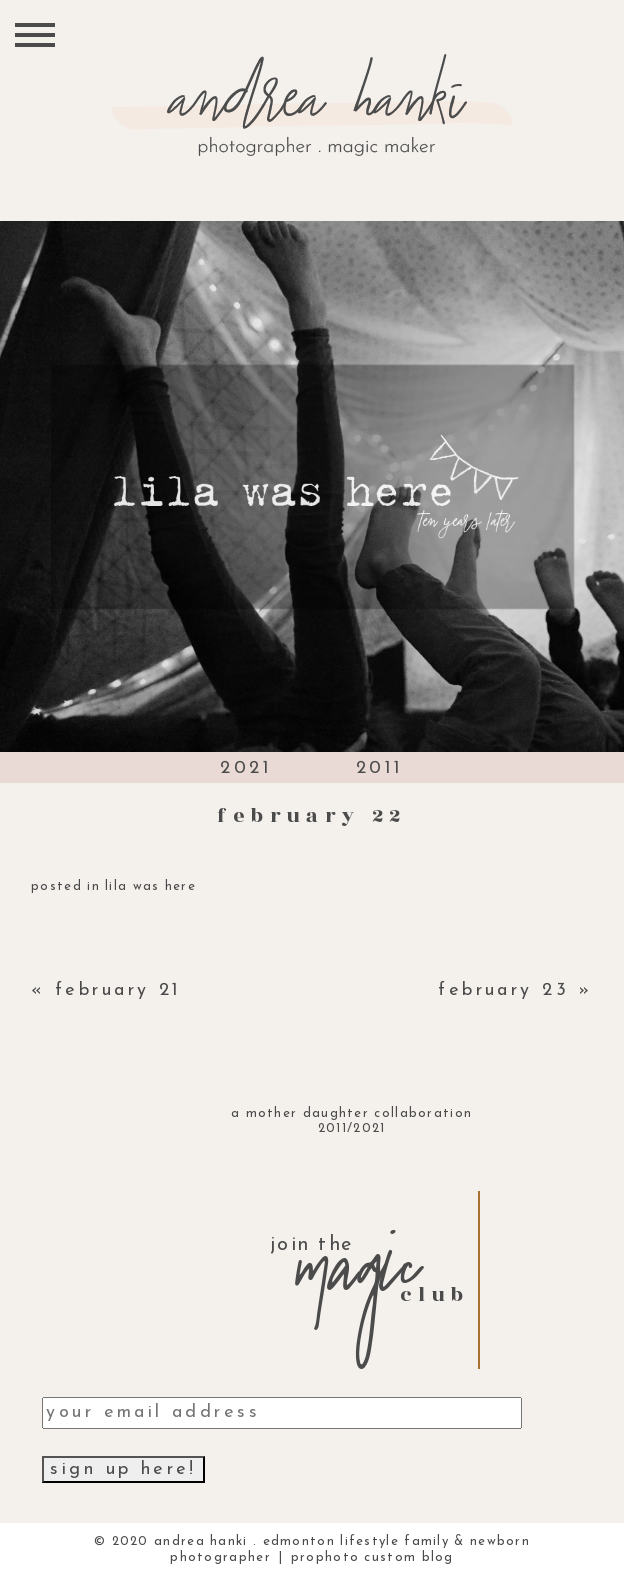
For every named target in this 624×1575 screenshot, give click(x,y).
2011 (380, 768)
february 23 (503, 990)
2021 (246, 768)
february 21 (118, 990)
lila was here (150, 886)
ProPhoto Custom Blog (372, 1557)
